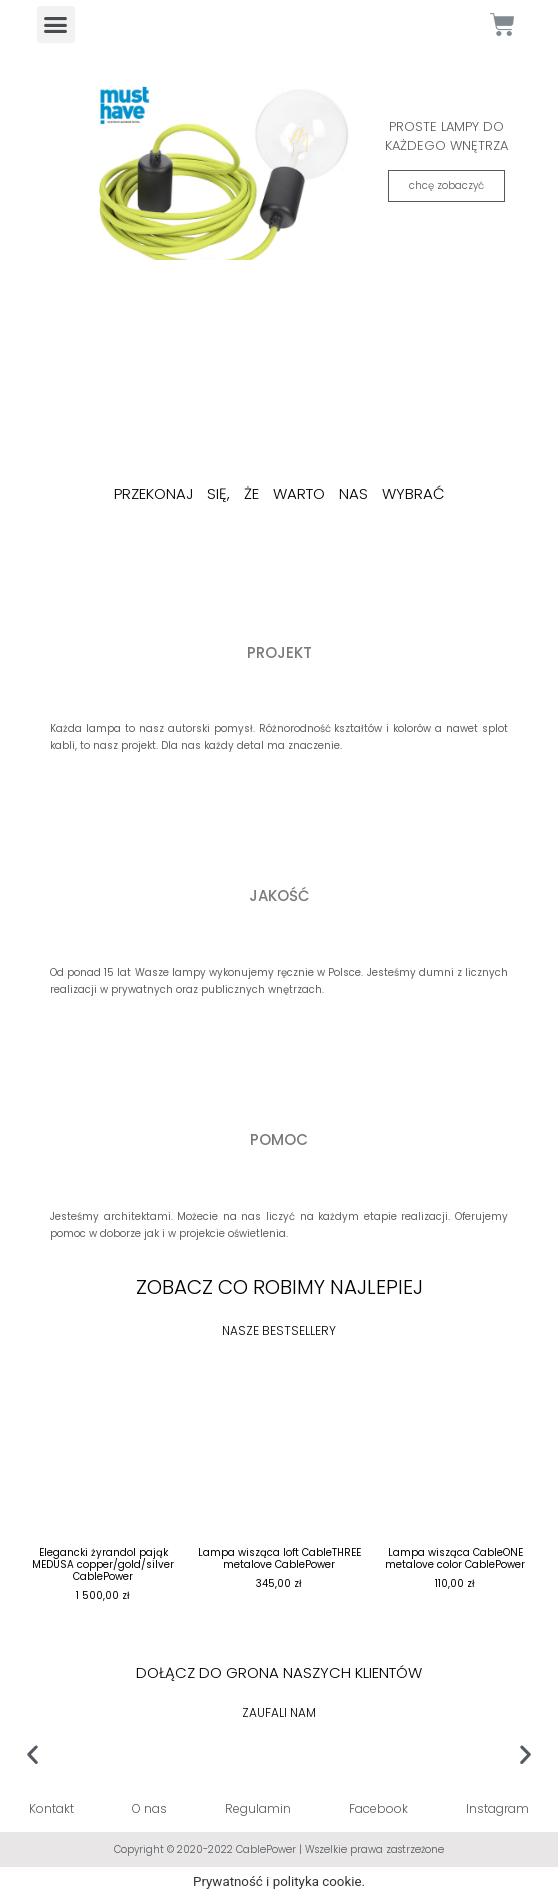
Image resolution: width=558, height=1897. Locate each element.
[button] (56, 25)
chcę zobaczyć (446, 185)
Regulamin (258, 1808)
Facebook (378, 1808)
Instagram (497, 1808)
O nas (149, 1808)
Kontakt (51, 1808)
